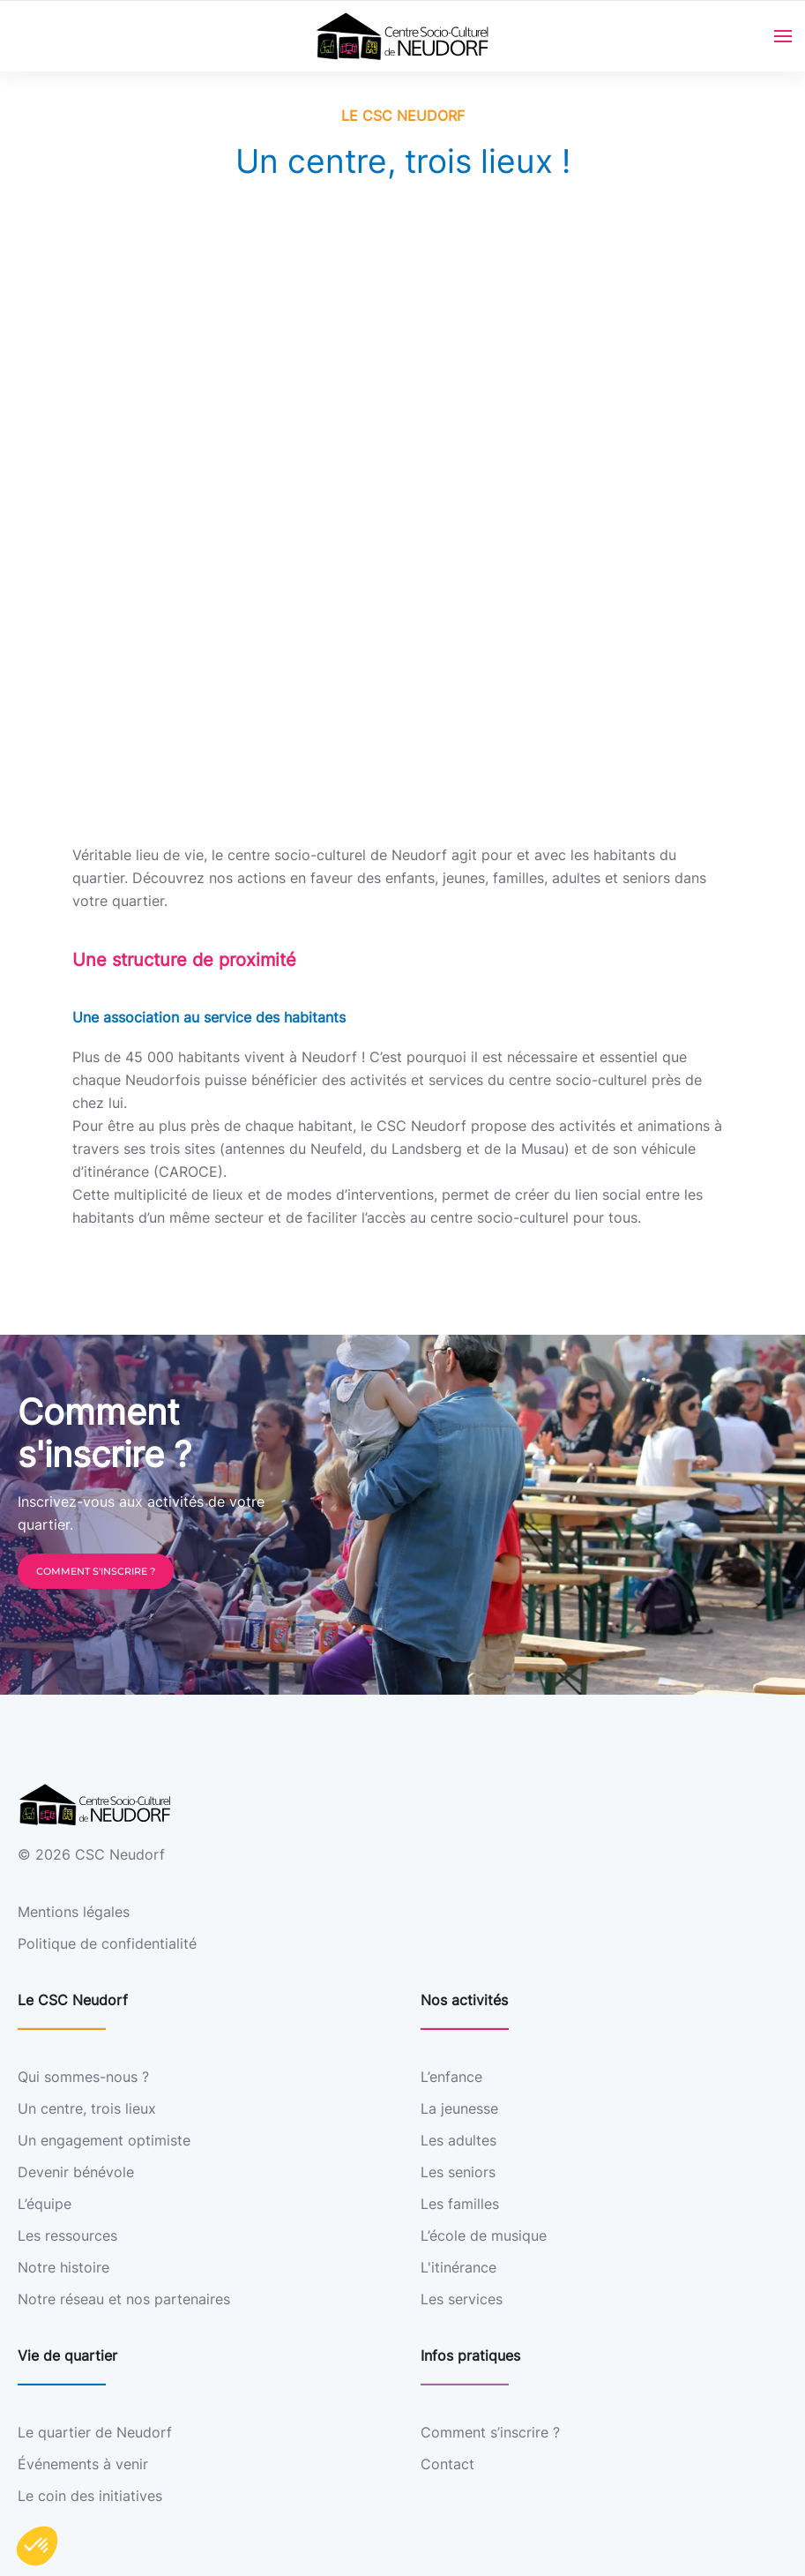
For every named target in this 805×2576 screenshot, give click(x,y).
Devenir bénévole (76, 2172)
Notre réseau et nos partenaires (124, 2299)
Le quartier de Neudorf (95, 2432)
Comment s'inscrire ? (95, 1571)
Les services (462, 2299)
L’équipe (44, 2204)
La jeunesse (459, 2108)
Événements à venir (83, 2464)
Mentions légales (74, 1912)
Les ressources (67, 2235)
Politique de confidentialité (107, 1943)
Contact (447, 2464)
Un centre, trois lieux (87, 2108)
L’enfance (451, 2077)
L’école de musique (484, 2235)
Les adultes (458, 2140)
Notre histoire (63, 2267)
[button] (37, 2546)
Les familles (460, 2204)
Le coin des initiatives (90, 2496)
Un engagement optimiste (104, 2140)
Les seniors (458, 2172)
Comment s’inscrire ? (490, 2432)
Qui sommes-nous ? (83, 2077)
